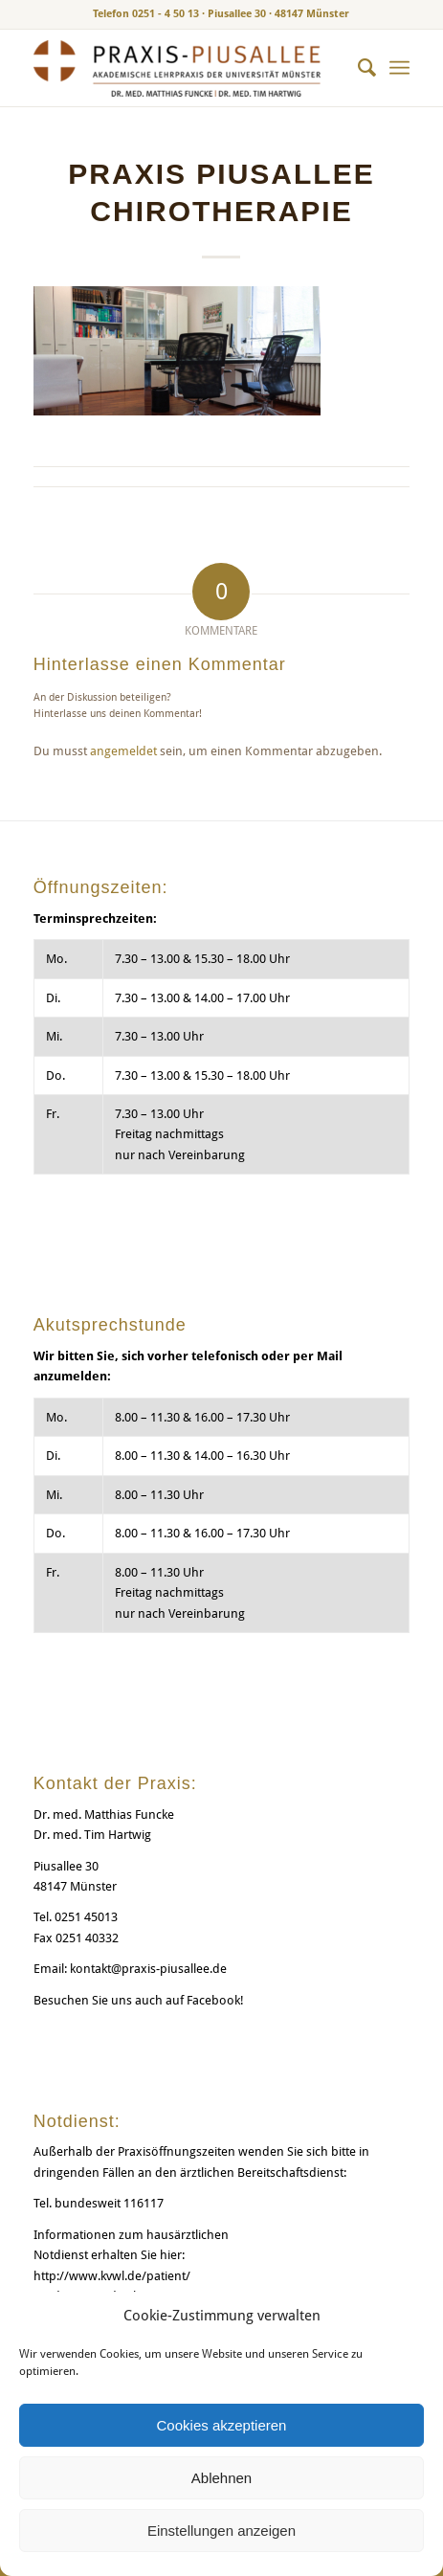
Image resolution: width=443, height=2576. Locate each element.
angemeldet (123, 751)
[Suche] (357, 68)
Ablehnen (221, 2478)
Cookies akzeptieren (222, 2425)
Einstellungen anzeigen (221, 2530)
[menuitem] (357, 68)
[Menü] (399, 68)
